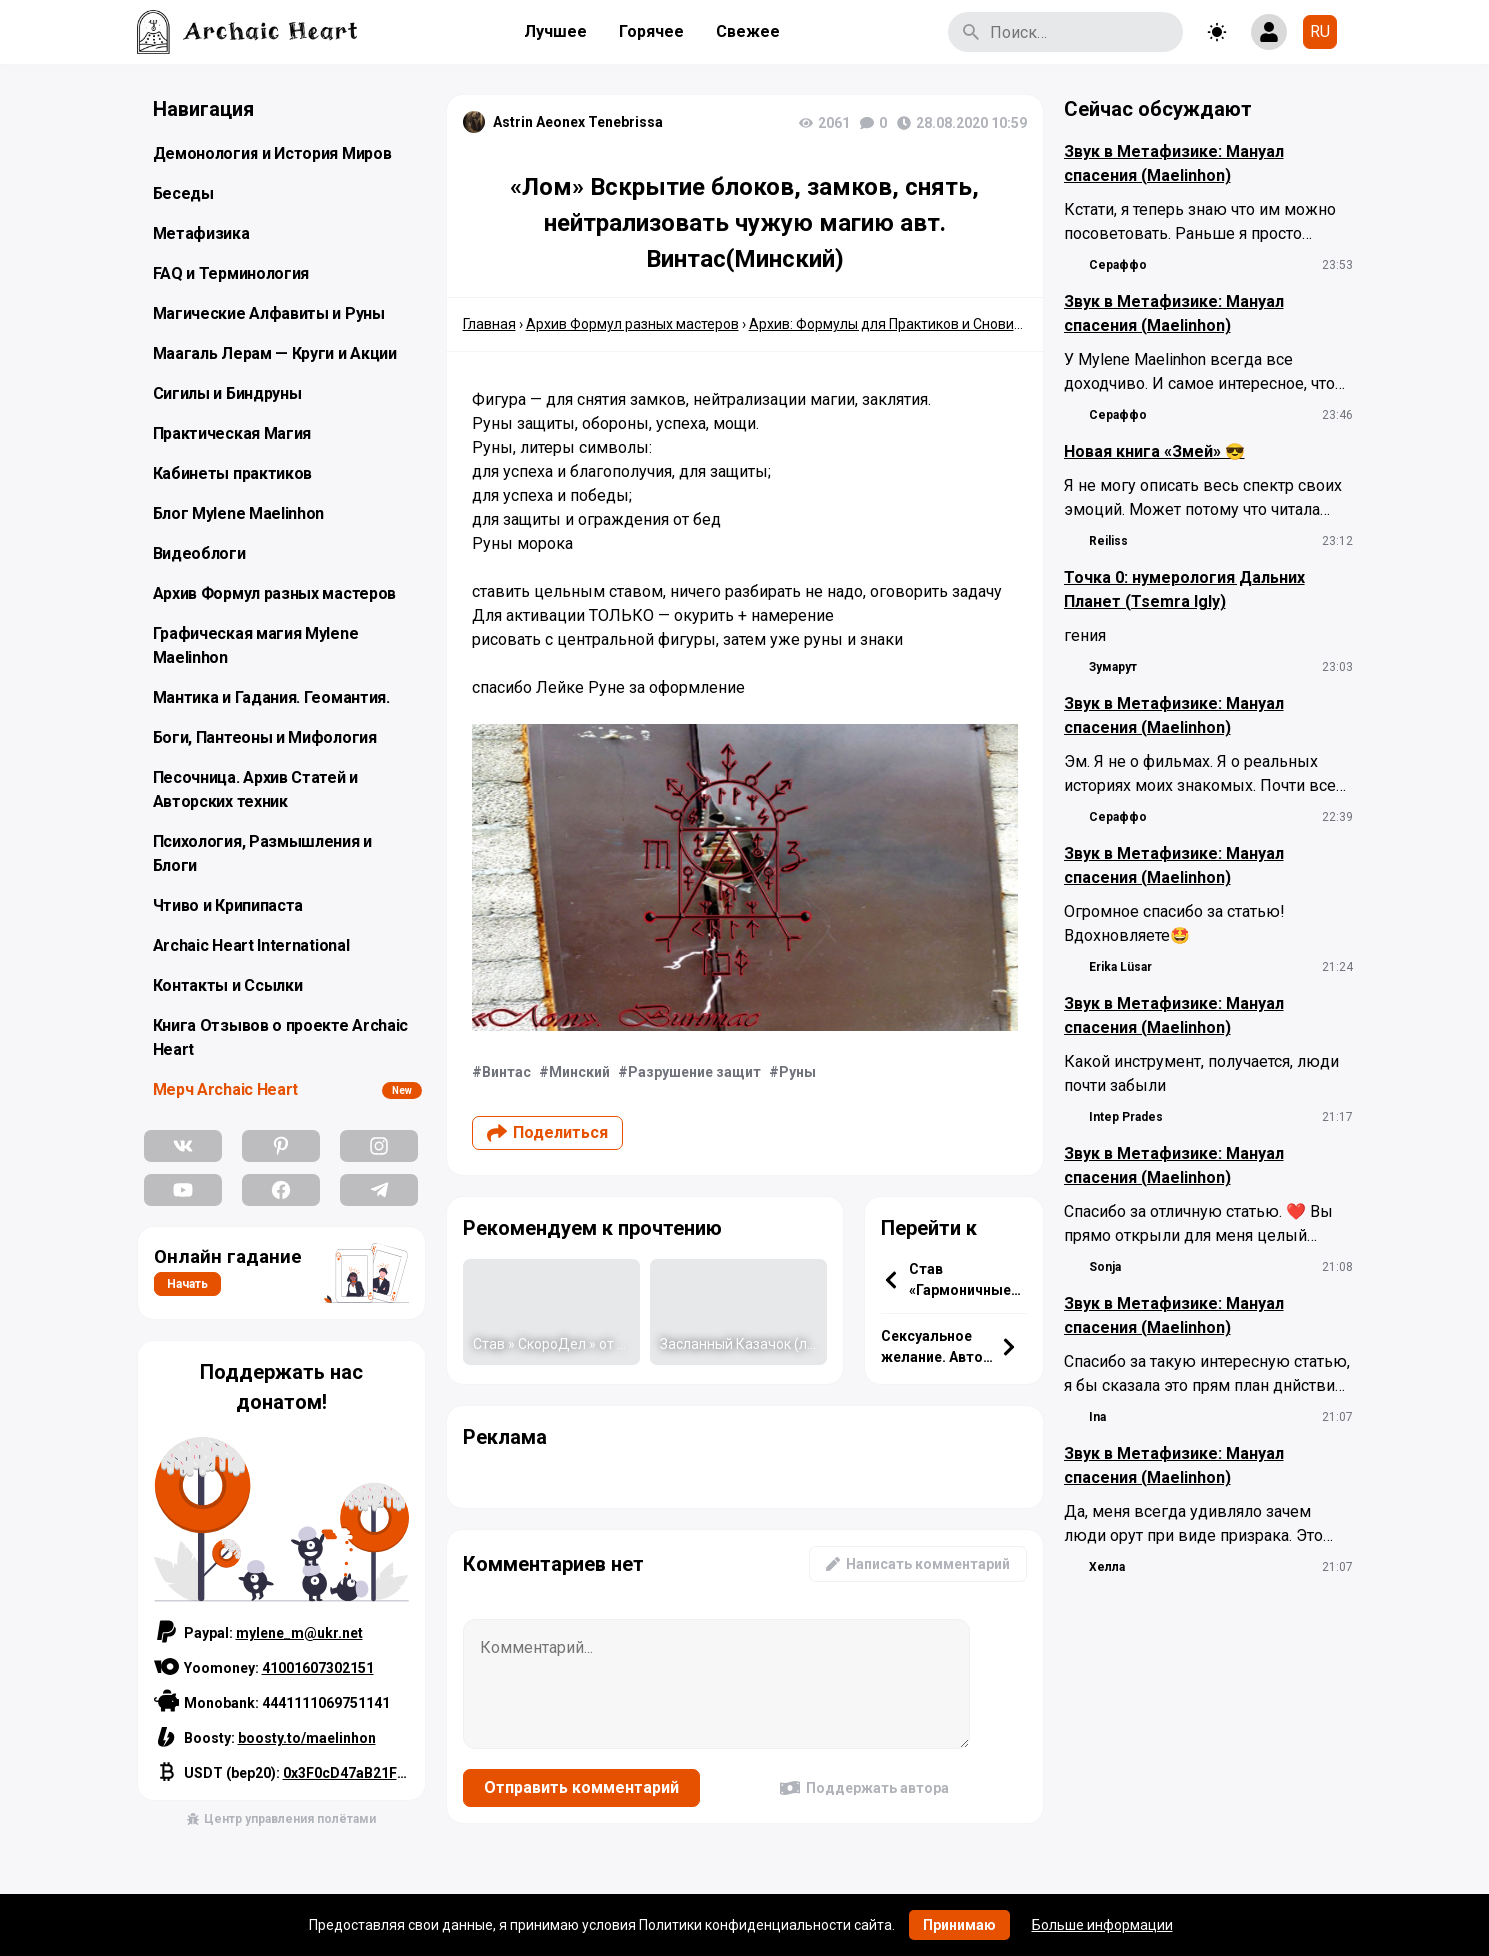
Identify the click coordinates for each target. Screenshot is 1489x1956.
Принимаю (959, 1925)
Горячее (651, 31)
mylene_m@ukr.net (299, 1633)
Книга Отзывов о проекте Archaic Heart (281, 1037)
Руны (797, 1072)
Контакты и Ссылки (228, 985)
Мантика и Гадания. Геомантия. (271, 697)
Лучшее (555, 31)
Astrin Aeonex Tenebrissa (578, 122)
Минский (579, 1072)
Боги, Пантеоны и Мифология (265, 737)
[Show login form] (1269, 32)
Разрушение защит (694, 1072)
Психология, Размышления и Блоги (263, 853)
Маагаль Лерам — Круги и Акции (275, 353)
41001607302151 (318, 1668)
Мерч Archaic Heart (226, 1089)
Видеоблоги (199, 553)
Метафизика (201, 233)
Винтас (506, 1072)
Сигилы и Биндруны (227, 393)
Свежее (748, 31)
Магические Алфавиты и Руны (269, 313)
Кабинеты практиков (233, 473)
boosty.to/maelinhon (307, 1738)
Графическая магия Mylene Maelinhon (256, 645)
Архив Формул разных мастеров (275, 593)
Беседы (183, 193)
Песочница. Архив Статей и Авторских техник (256, 789)
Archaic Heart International (251, 945)
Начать (187, 1284)
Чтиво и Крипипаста (228, 905)
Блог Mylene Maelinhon (239, 513)
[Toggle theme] (1217, 32)
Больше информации (1102, 1925)
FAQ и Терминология (231, 273)
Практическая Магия (232, 433)
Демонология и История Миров (272, 153)
